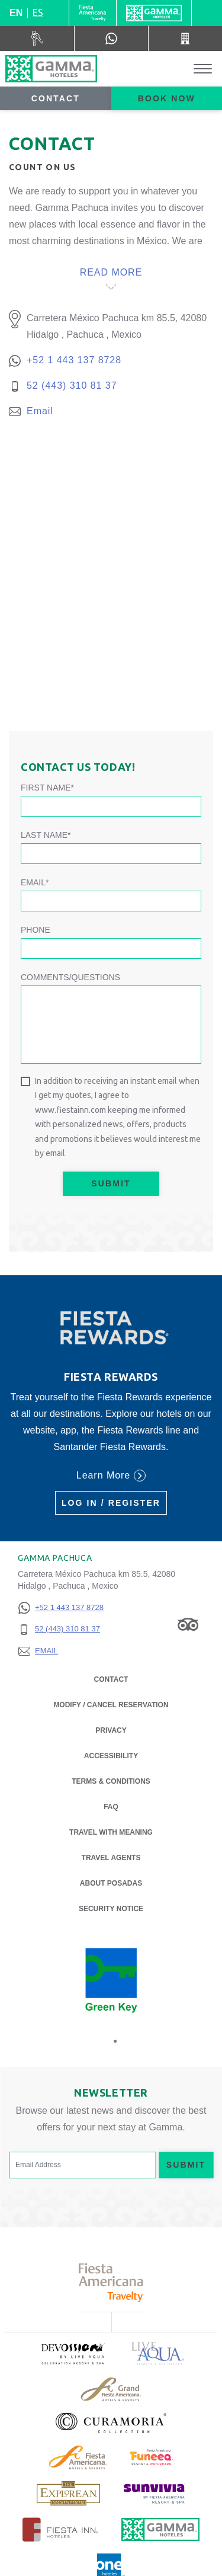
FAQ (111, 1807)
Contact (55, 98)
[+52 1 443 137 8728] (61, 1608)
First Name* (47, 787)
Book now (166, 98)
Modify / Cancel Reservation (110, 1705)
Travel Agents (111, 1858)
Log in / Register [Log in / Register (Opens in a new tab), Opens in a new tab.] (111, 1503)
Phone (35, 930)
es (38, 12)
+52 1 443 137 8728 (74, 360)
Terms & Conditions (111, 1781)
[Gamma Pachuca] (51, 68)
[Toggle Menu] (203, 69)
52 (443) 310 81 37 (72, 385)
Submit (110, 1183)
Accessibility (111, 1756)
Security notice (111, 1909)
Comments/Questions (70, 977)
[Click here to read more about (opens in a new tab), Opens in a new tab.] (72, 2353)
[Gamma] (154, 13)
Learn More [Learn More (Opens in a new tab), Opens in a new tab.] (111, 1475)
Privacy (110, 1729)
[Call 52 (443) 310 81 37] (185, 38)
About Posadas (111, 1882)
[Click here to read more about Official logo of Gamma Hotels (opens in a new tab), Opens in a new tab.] (160, 2529)
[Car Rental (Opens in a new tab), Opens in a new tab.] (37, 38)
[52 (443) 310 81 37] (61, 1629)
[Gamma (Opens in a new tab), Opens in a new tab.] (92, 13)
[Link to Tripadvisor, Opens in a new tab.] (188, 1624)
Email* (35, 882)
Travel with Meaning (111, 1832)
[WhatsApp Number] (111, 38)
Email (40, 411)
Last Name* (46, 835)
